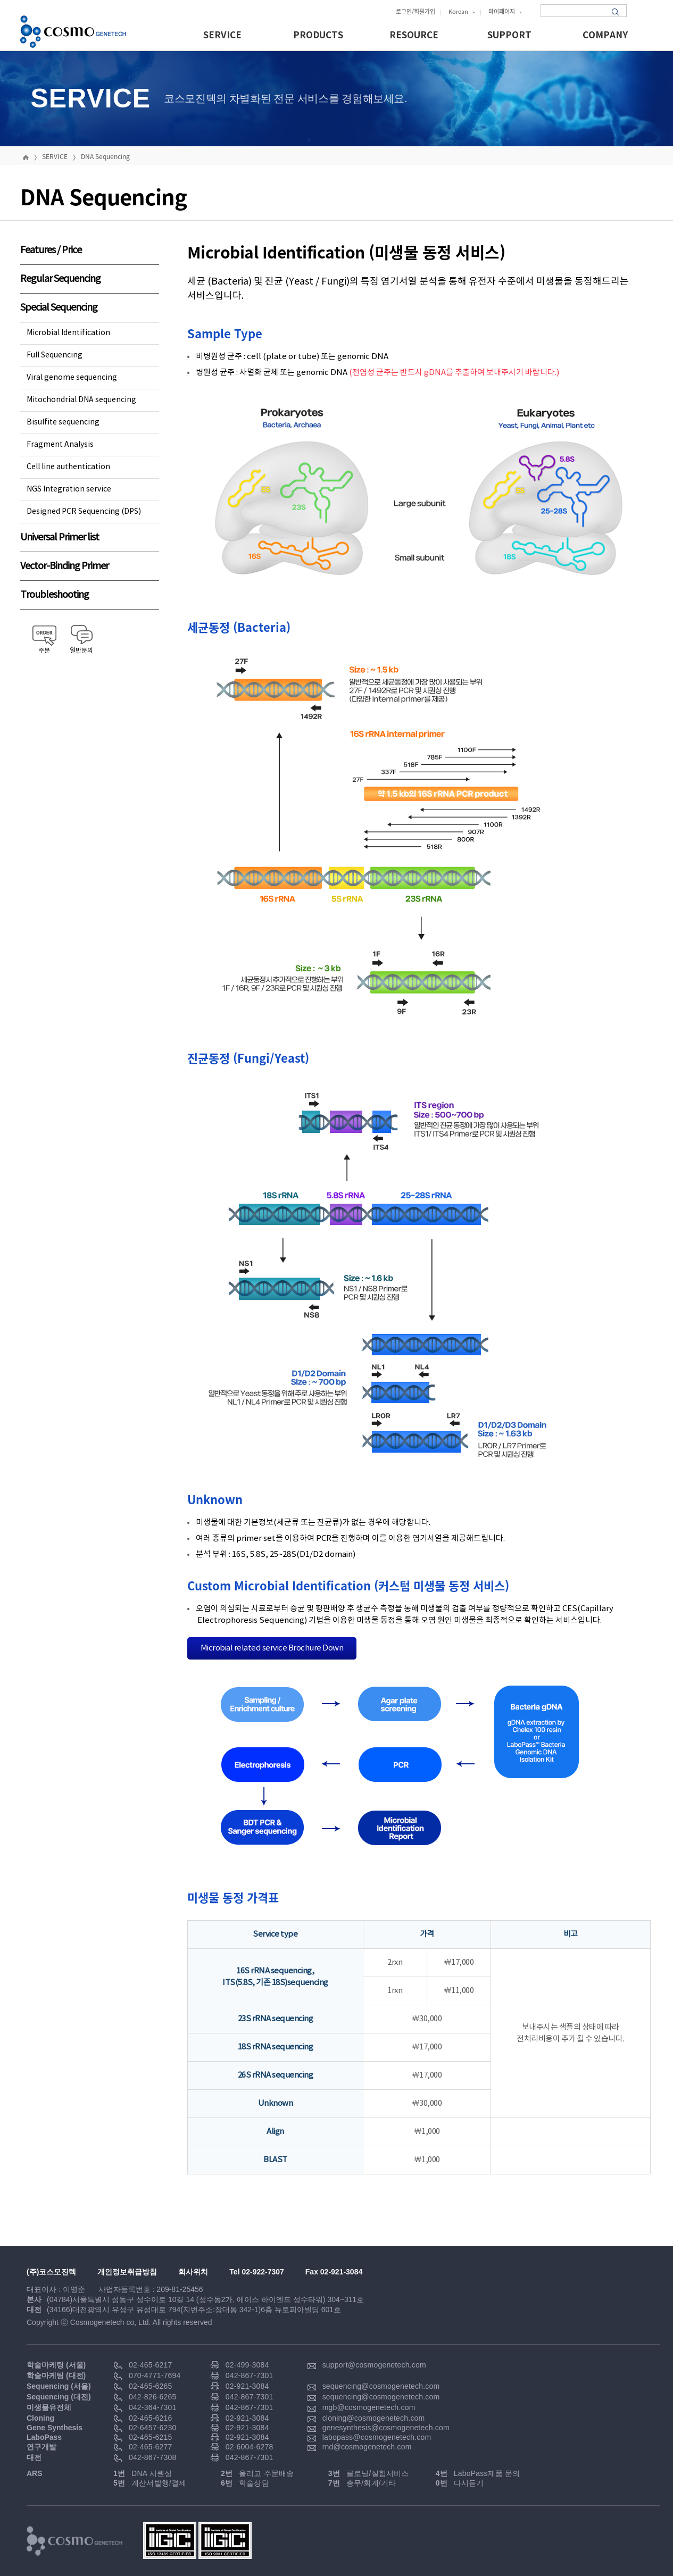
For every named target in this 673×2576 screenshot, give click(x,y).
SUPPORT (509, 35)
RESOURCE (413, 35)
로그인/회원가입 (415, 11)
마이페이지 (505, 11)
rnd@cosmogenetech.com (367, 2446)
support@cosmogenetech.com (374, 2365)
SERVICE (222, 35)
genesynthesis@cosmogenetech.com (386, 2427)
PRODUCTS (318, 35)
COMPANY (605, 35)
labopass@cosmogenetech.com (376, 2437)
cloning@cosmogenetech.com (373, 2418)
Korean (461, 11)
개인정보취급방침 (127, 2271)
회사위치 (193, 2271)
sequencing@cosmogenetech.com (381, 2386)
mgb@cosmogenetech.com (369, 2407)
